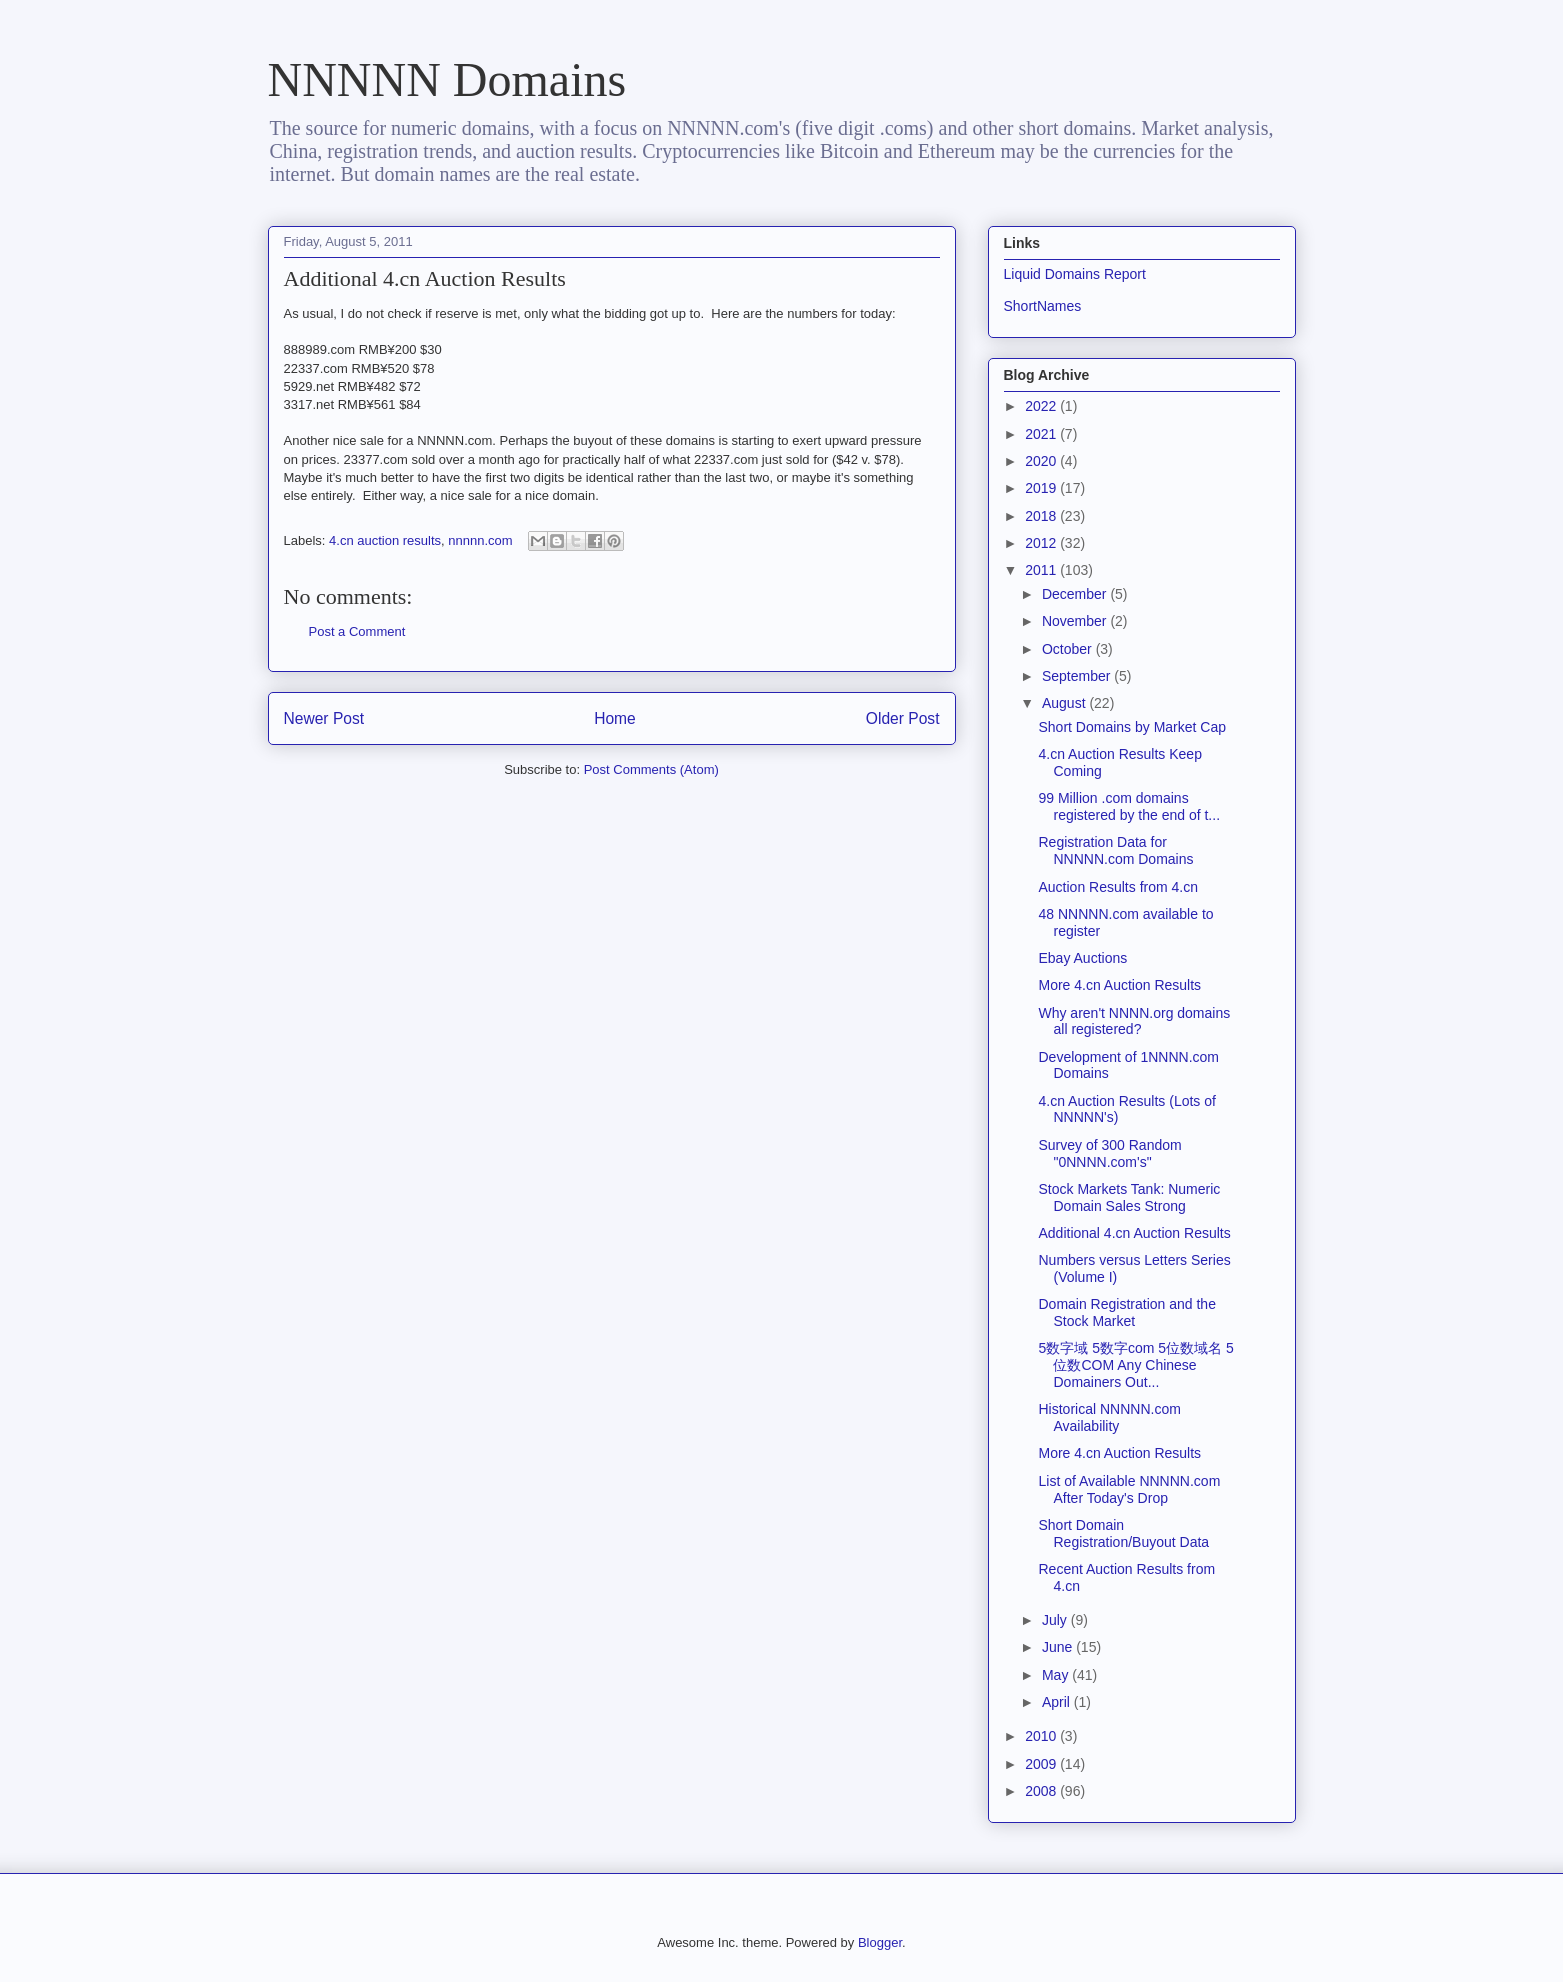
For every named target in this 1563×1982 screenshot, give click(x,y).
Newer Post (324, 718)
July (1056, 1620)
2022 (1042, 406)
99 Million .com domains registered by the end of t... (1129, 806)
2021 (1042, 434)
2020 (1042, 461)
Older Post (903, 718)
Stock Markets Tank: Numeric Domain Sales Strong (1129, 1197)
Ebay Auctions (1082, 958)
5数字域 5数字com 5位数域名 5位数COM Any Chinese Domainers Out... (1135, 1365)
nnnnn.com (480, 540)
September (1078, 676)
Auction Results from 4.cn (1118, 887)
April (1058, 1702)
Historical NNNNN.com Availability (1109, 1417)
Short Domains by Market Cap (1132, 727)
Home (615, 718)
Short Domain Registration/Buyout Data (1123, 1533)
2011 (1042, 570)
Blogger (880, 1942)
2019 (1042, 488)
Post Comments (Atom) (651, 769)
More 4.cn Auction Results (1119, 985)
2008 (1042, 1791)
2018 (1042, 516)
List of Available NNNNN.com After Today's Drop (1129, 1489)
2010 (1042, 1736)
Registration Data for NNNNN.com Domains (1115, 850)
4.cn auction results (385, 540)
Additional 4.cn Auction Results (1134, 1233)
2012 (1042, 543)
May (1057, 1675)
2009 (1042, 1764)
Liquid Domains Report (1075, 274)
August (1065, 703)
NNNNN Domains (447, 79)
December (1076, 594)
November (1076, 621)
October (1069, 649)
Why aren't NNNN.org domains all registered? (1134, 1021)
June (1059, 1647)
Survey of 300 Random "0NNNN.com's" (1109, 1153)
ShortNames (1043, 306)
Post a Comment (357, 631)
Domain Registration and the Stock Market (1126, 1312)
